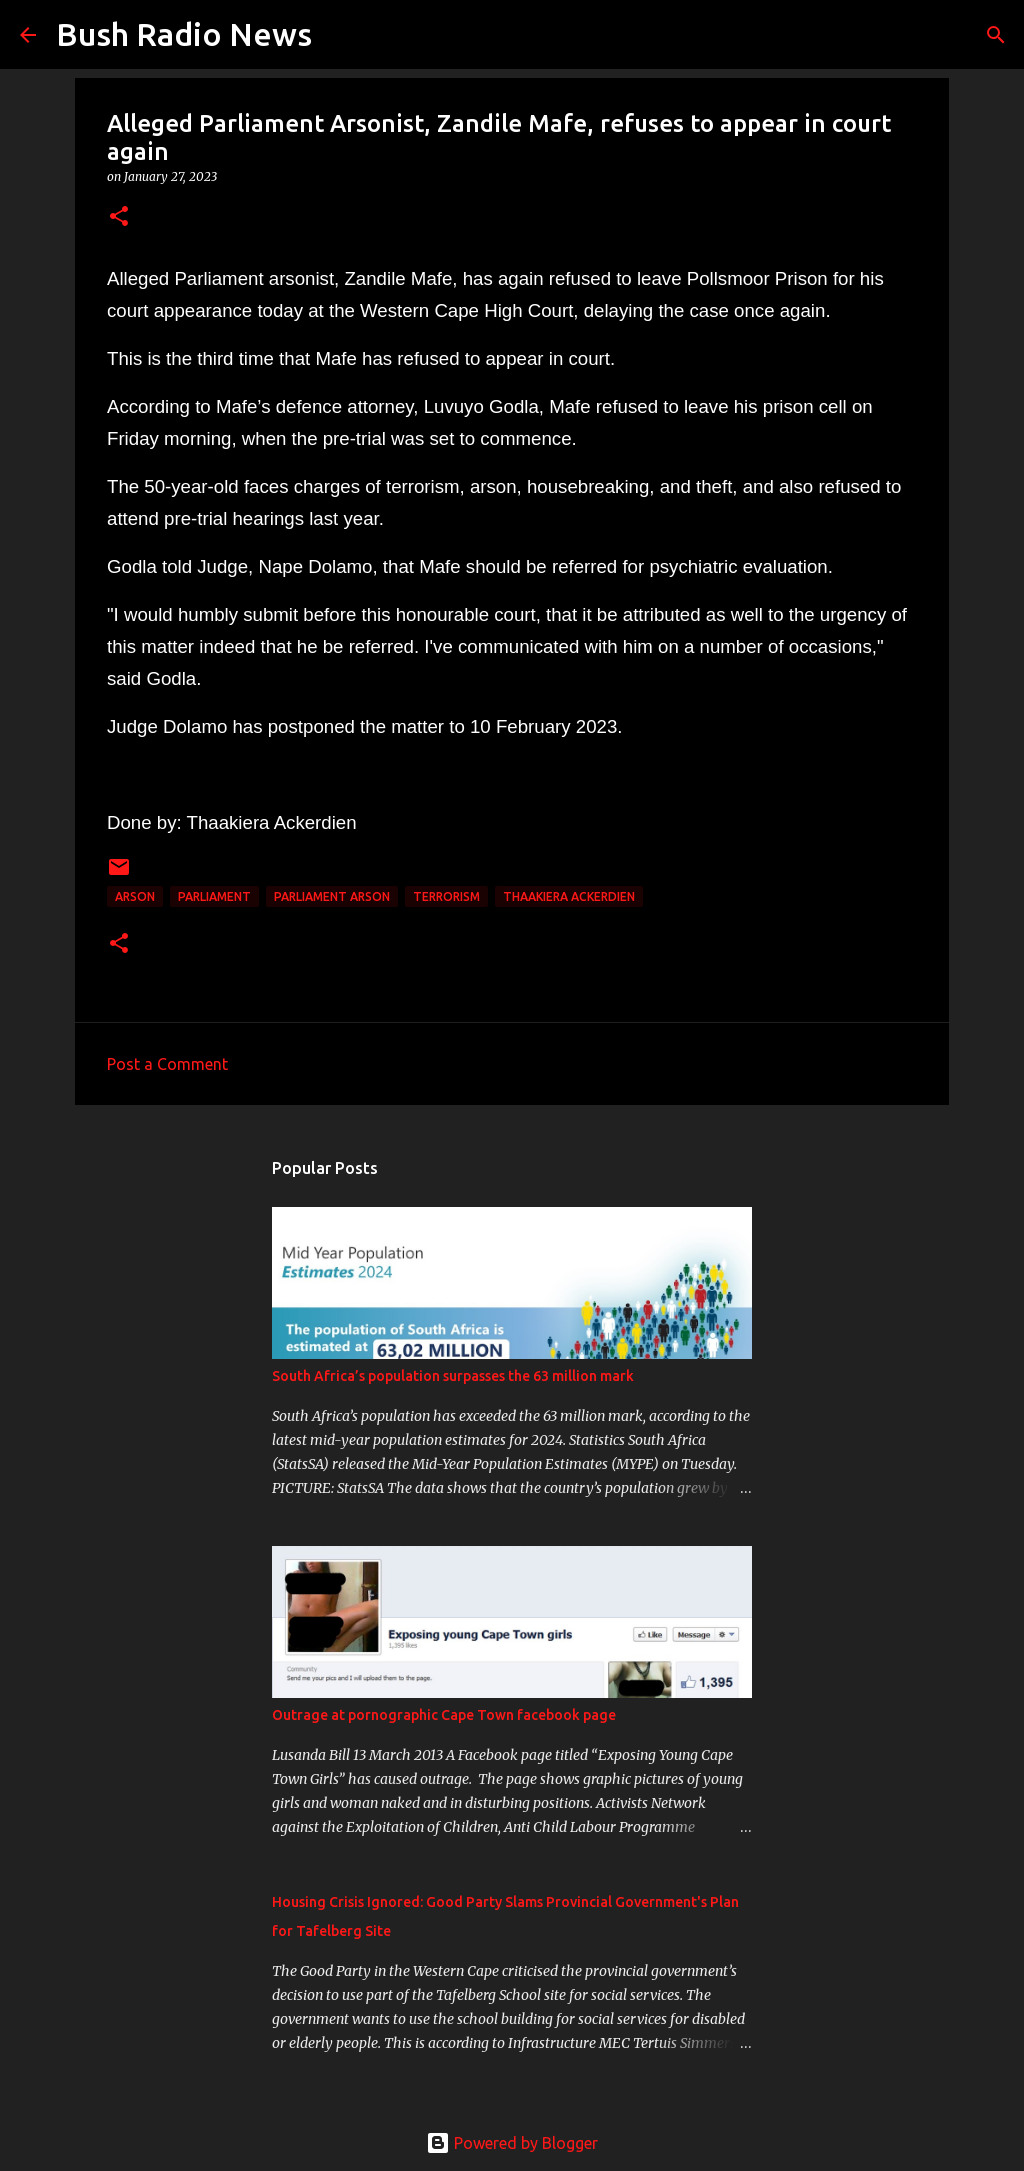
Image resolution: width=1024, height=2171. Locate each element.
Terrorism (446, 896)
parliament (214, 896)
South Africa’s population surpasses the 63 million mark (453, 1376)
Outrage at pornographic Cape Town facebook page (444, 1715)
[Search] (340, 35)
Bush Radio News (184, 34)
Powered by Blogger (512, 2143)
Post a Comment (167, 1064)
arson (135, 896)
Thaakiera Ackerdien (569, 896)
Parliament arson (332, 896)
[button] (119, 217)
